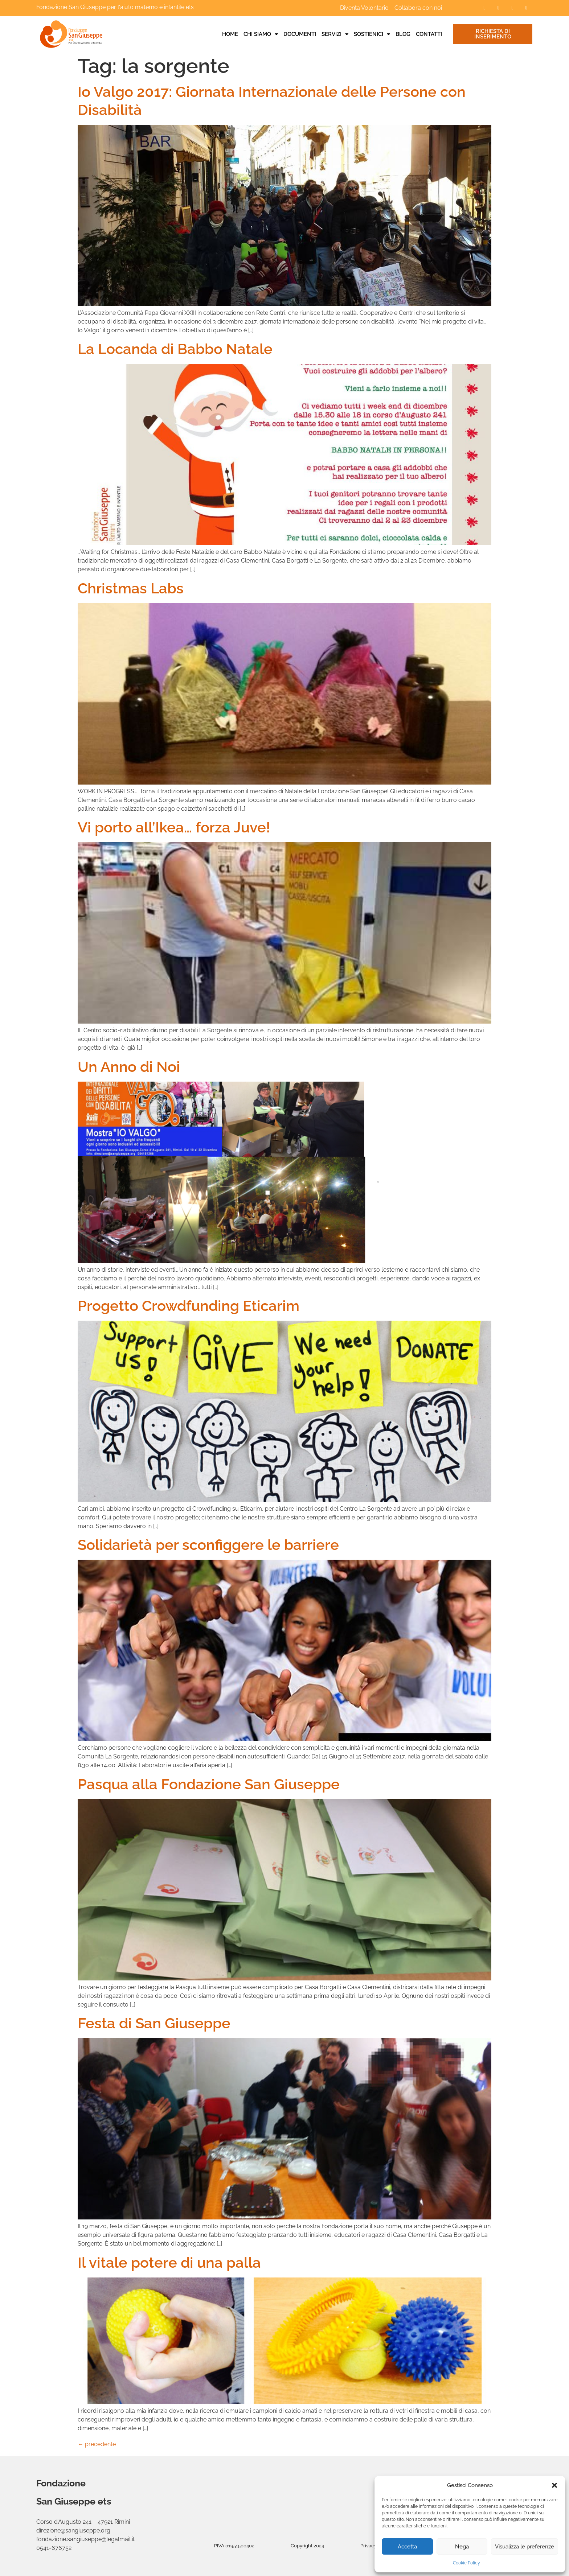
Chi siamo (260, 34)
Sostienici (372, 34)
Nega (462, 2546)
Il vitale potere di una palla (169, 2262)
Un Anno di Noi (129, 1066)
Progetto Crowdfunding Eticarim (188, 1305)
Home (230, 34)
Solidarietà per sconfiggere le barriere (208, 1544)
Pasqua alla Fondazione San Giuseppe (209, 1784)
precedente (97, 2444)
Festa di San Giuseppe (154, 2023)
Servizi (335, 34)
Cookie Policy (466, 2562)
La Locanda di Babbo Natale (175, 348)
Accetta (407, 2546)
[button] (554, 2485)
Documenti (299, 34)
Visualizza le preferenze (524, 2546)
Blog (403, 34)
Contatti (429, 34)
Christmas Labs (131, 588)
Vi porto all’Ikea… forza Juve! (174, 827)
